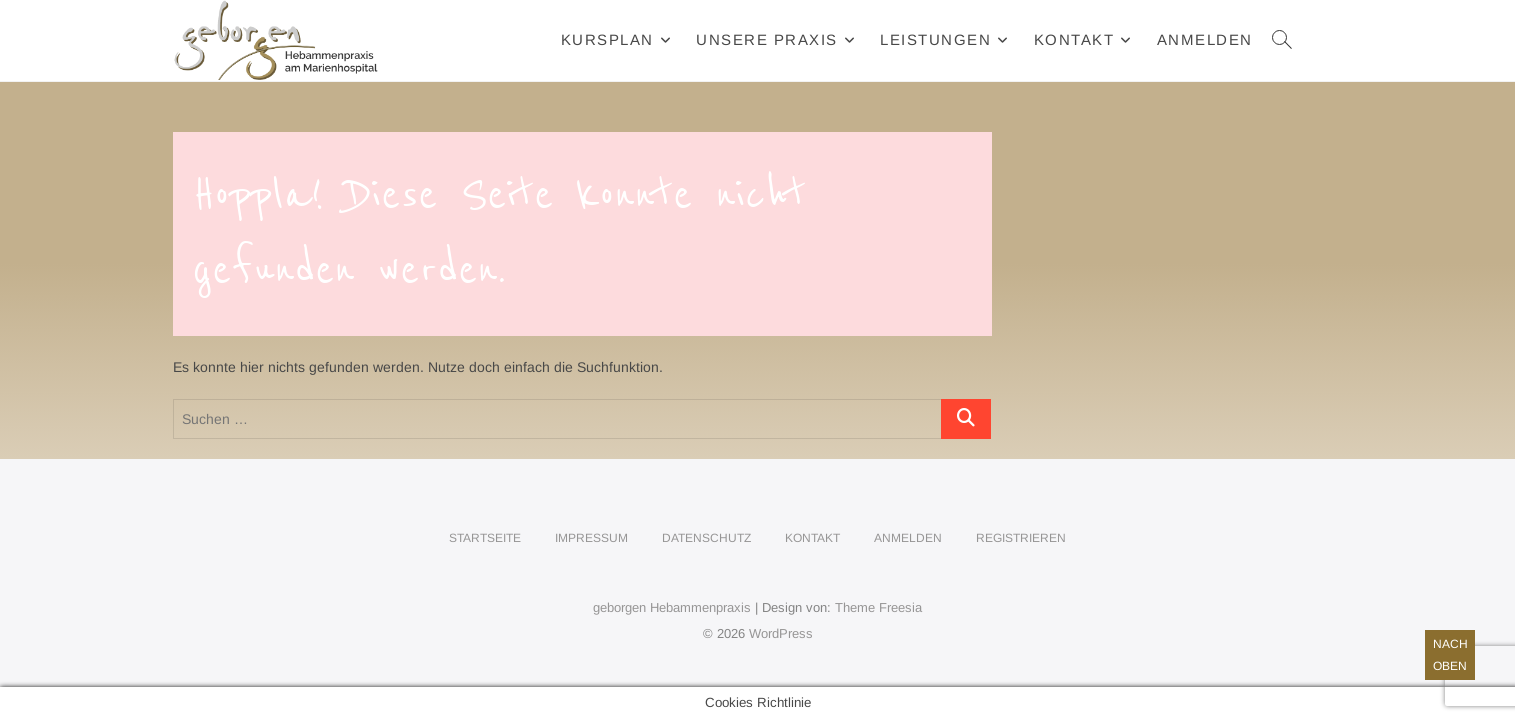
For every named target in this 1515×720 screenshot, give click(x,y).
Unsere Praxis (767, 39)
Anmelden (1205, 39)
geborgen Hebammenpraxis (672, 607)
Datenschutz (706, 538)
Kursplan (607, 39)
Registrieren (1021, 538)
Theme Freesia (878, 607)
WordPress (781, 633)
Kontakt (1074, 39)
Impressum (591, 538)
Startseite (485, 538)
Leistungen (935, 39)
